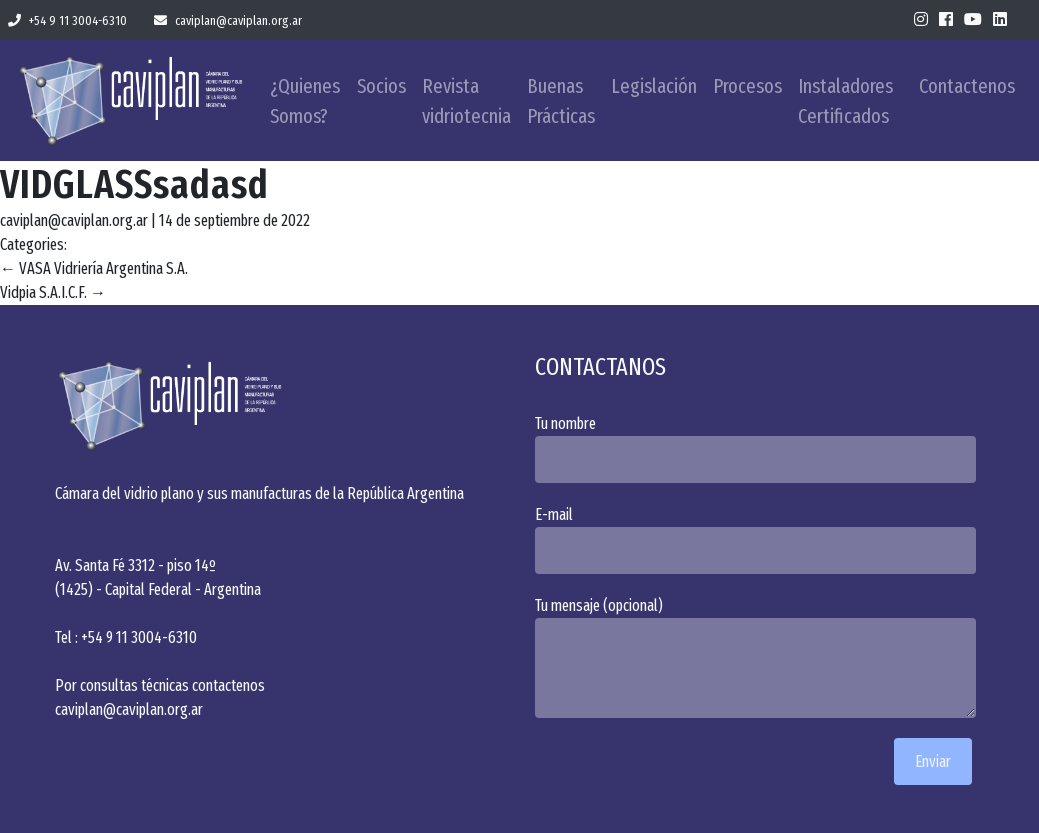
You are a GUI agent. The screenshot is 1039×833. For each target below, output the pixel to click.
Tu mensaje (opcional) (760, 657)
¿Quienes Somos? (305, 101)
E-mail (760, 539)
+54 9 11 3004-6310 (67, 20)
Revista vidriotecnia (466, 101)
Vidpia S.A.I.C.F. (53, 292)
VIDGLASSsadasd (134, 185)
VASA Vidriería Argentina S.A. (94, 268)
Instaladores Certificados (845, 101)
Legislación (654, 86)
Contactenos (967, 86)
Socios (381, 86)
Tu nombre (760, 448)
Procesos (747, 86)
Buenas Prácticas (561, 101)
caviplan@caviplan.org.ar (228, 20)
